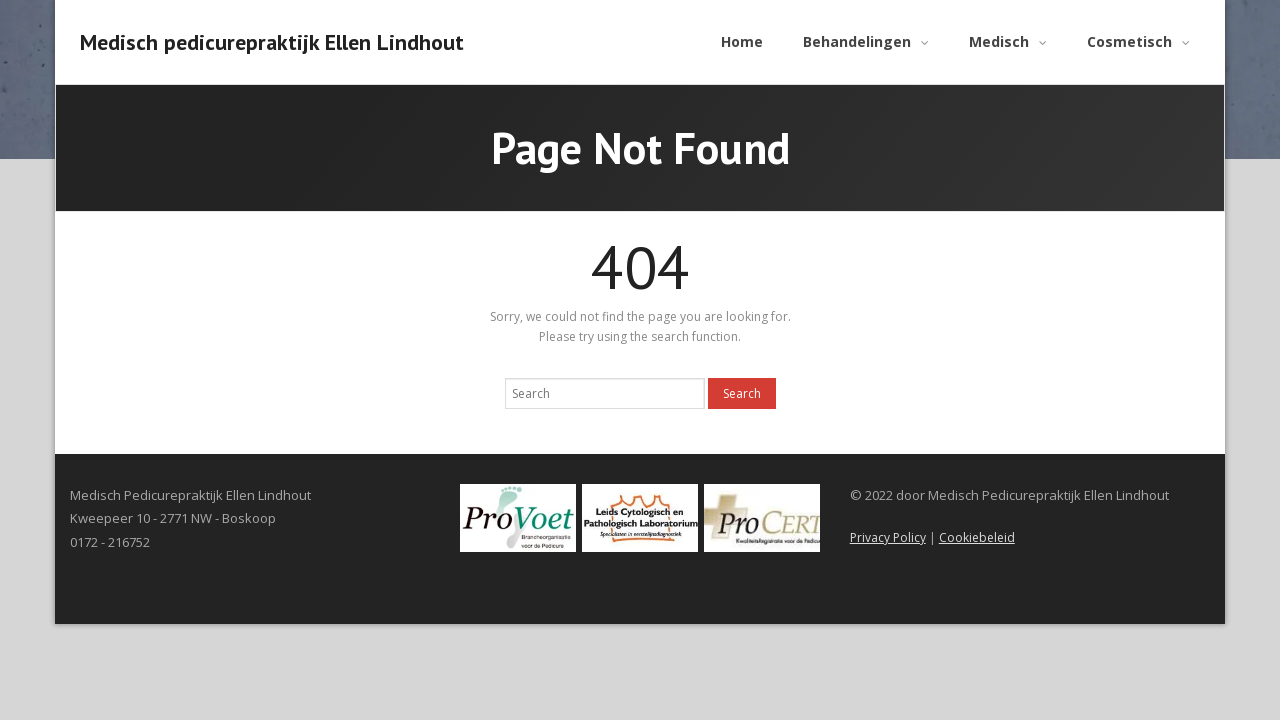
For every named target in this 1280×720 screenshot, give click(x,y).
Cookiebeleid (977, 537)
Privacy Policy (888, 537)
